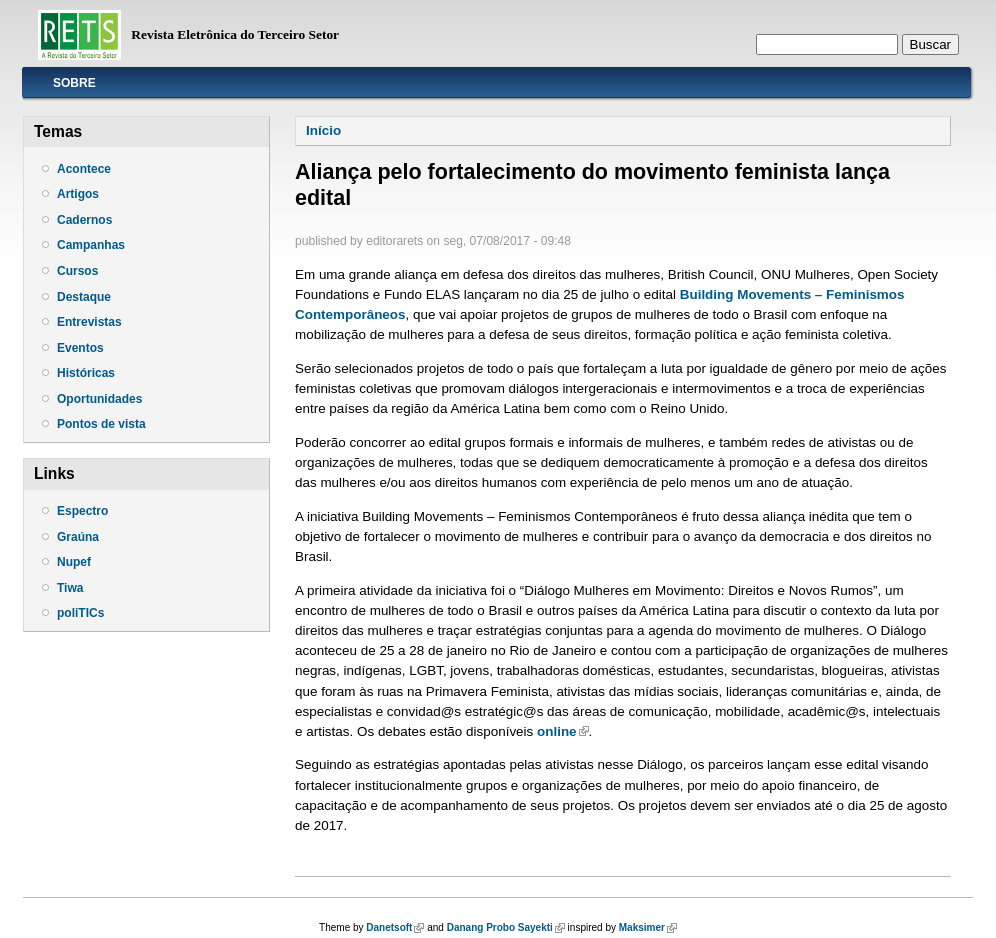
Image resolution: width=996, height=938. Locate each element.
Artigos (78, 194)
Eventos (80, 348)
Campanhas (91, 245)
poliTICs (80, 613)
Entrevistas (89, 322)
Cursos (77, 271)
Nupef (74, 562)
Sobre (74, 83)
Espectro (82, 511)
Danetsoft (395, 927)
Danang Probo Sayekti (506, 927)
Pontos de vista (101, 424)
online (563, 731)
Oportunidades (99, 399)
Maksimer (648, 927)
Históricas (86, 373)
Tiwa (70, 588)
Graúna (78, 537)
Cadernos (84, 220)
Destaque (84, 297)
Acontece (84, 169)
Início (323, 130)
